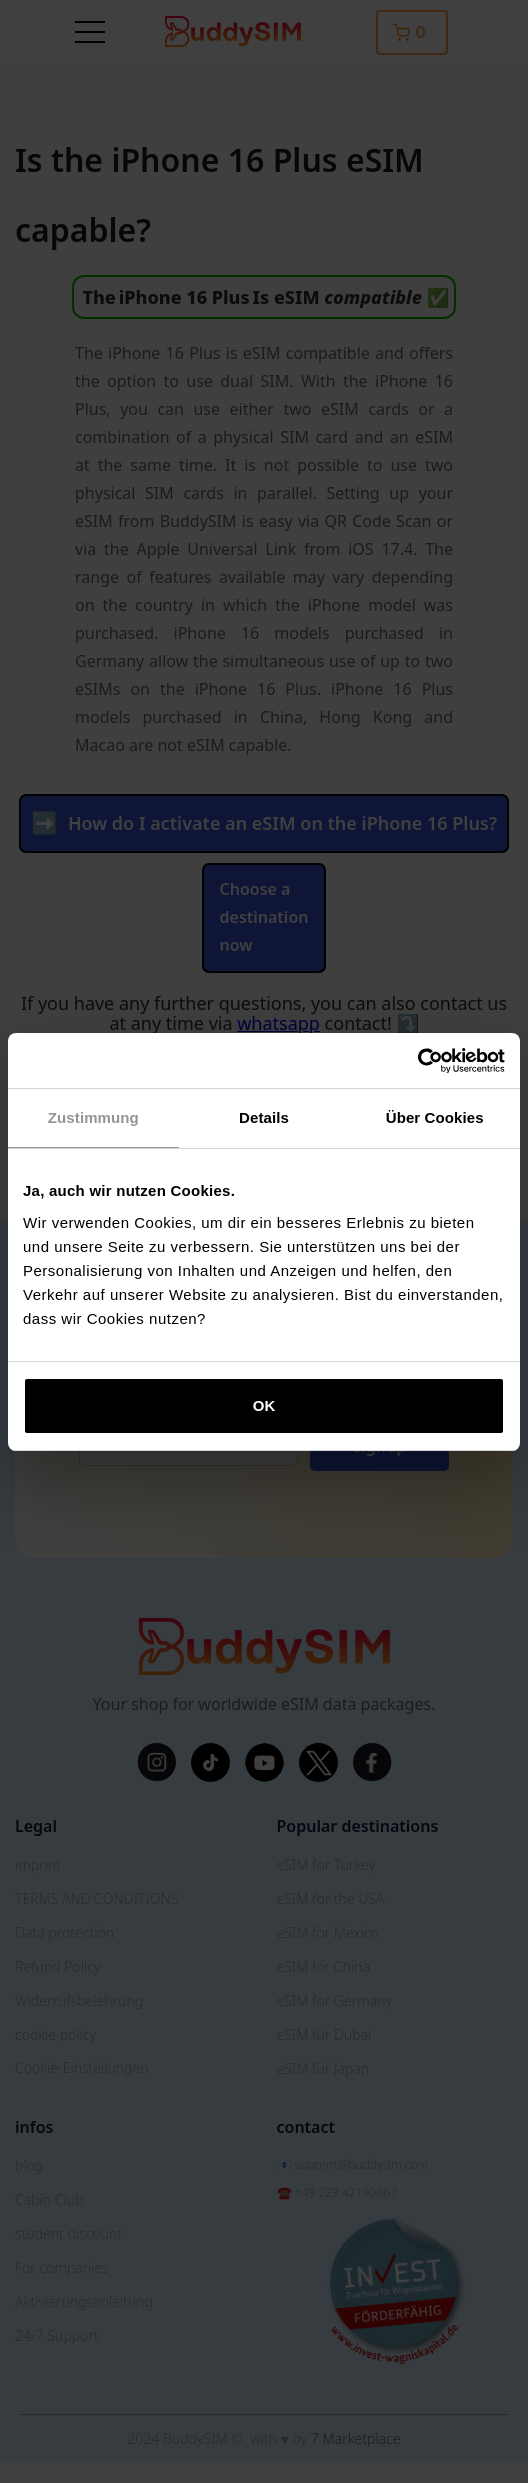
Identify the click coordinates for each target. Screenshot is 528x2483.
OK (264, 1405)
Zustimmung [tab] (93, 1117)
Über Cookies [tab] (435, 1117)
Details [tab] (264, 1117)
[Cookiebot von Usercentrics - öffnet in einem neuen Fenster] (417, 1061)
